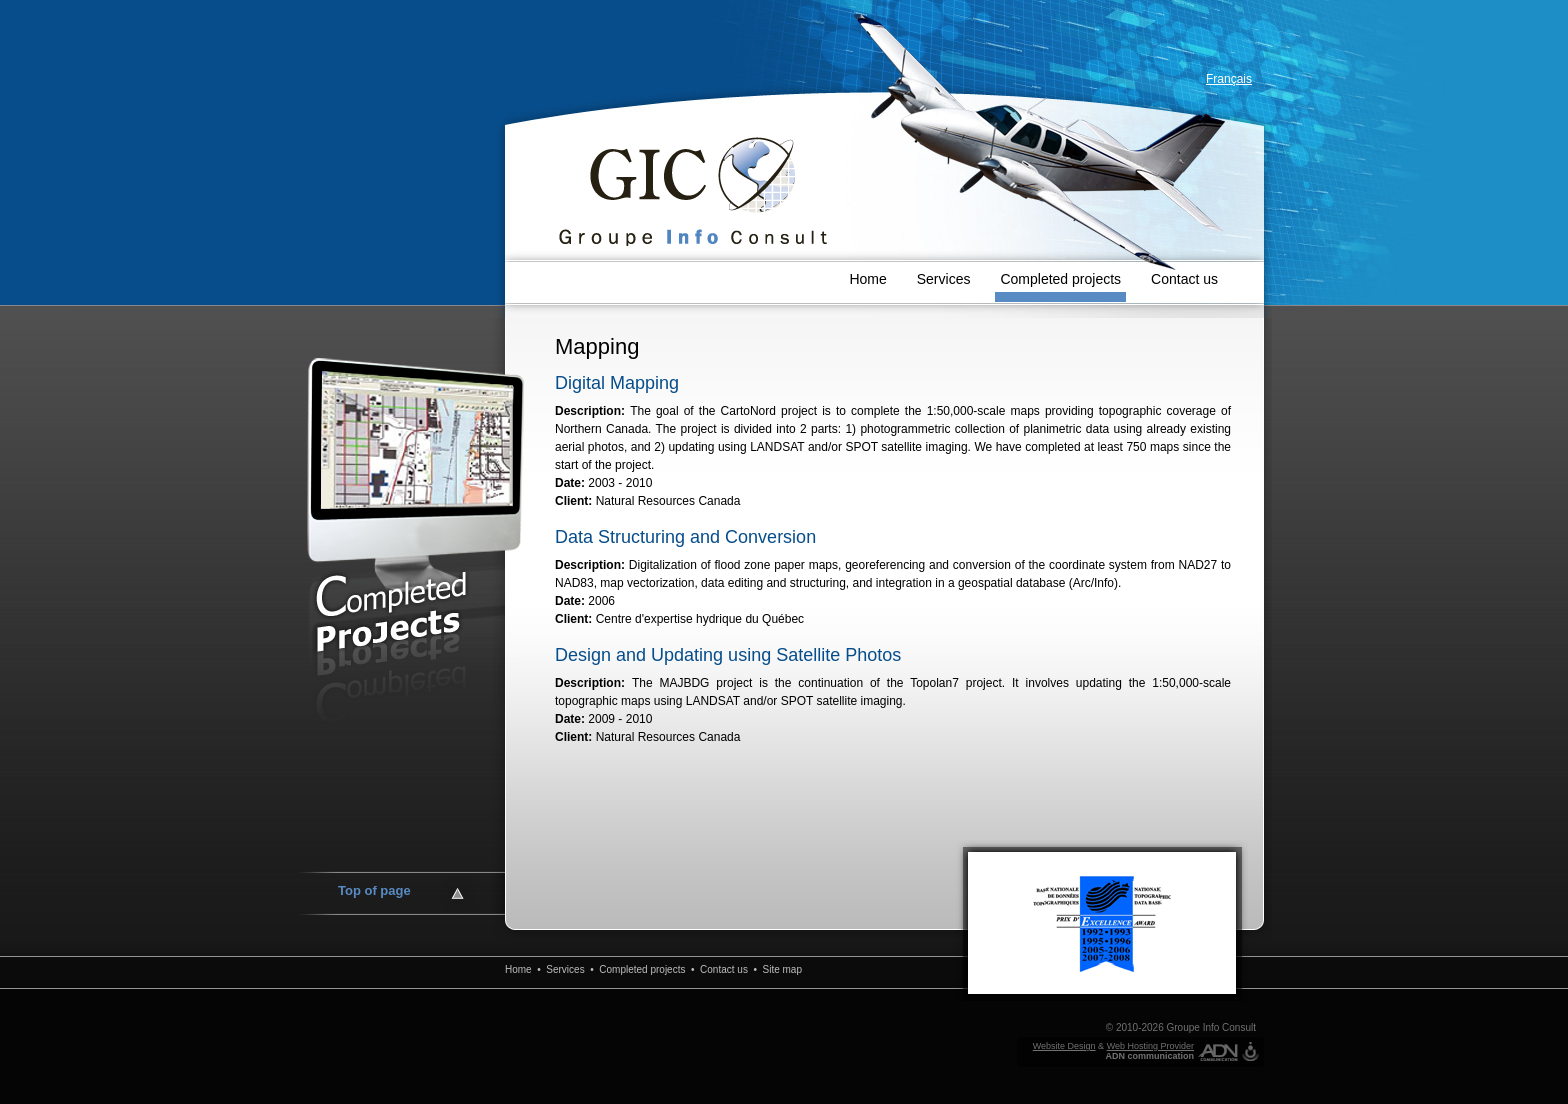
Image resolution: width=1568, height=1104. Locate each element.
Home (867, 279)
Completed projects (1060, 279)
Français (1229, 79)
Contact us (1184, 279)
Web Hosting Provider (1150, 1046)
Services (944, 279)
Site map (782, 969)
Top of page (374, 890)
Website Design (1064, 1046)
